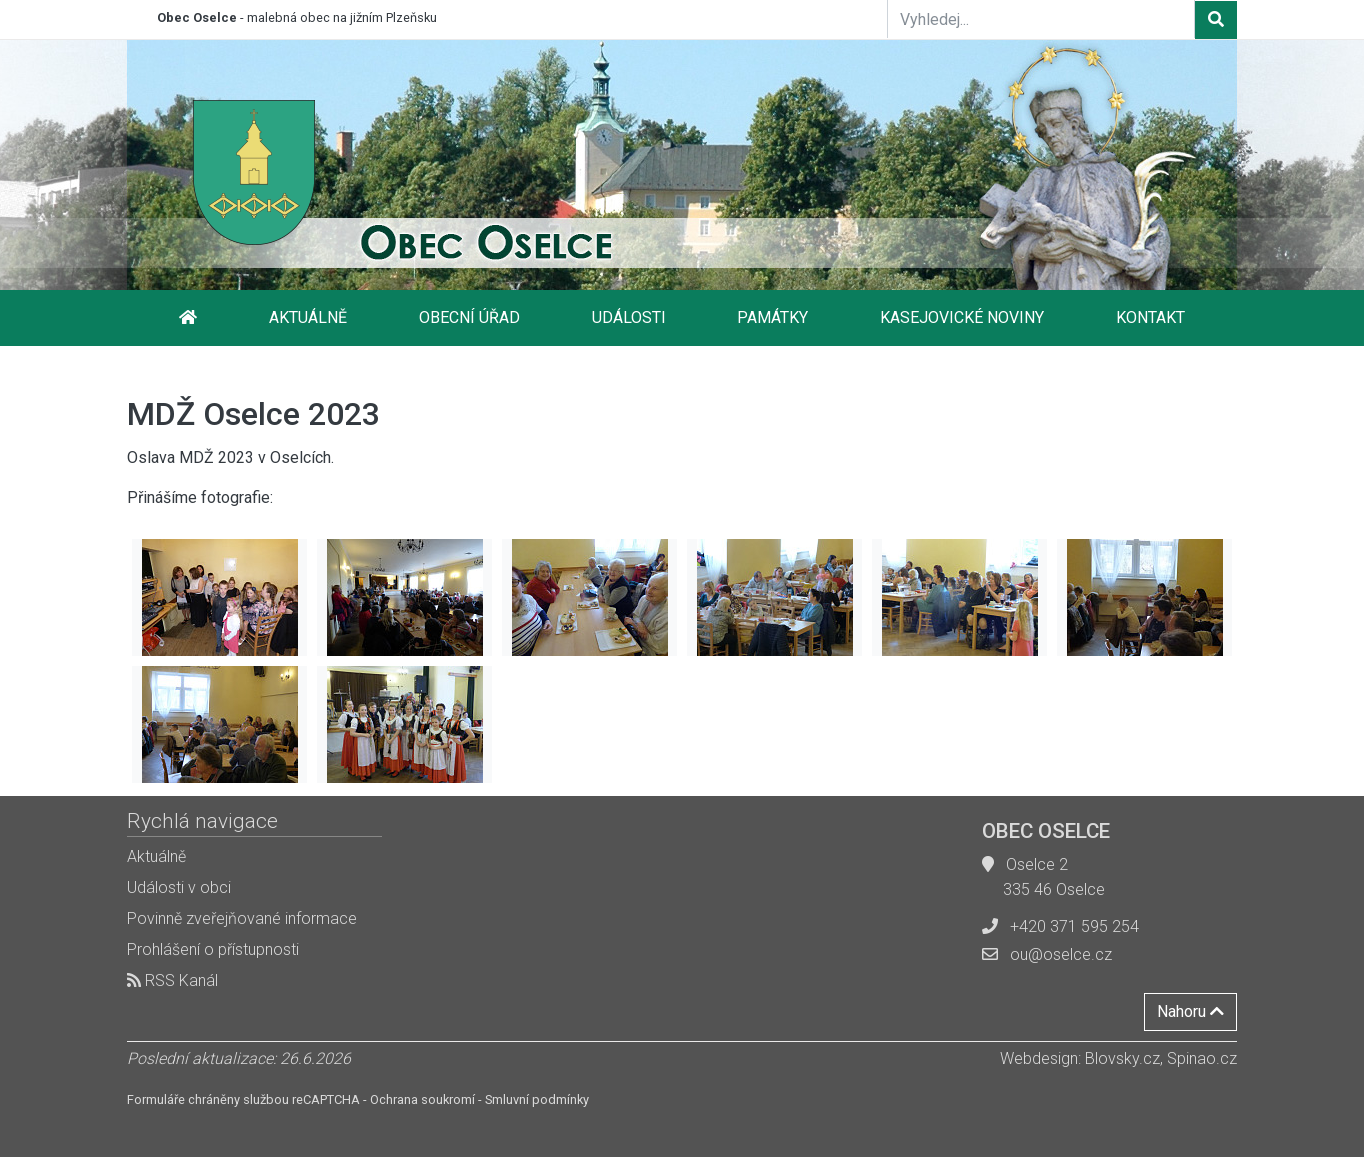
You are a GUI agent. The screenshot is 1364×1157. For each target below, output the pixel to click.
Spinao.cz (1202, 1058)
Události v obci (179, 887)
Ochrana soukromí (422, 1099)
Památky (772, 317)
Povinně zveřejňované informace (242, 918)
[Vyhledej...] (1041, 19)
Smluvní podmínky (537, 1099)
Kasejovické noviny (962, 317)
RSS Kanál (172, 980)
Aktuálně (308, 317)
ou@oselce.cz (1061, 954)
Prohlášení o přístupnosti (213, 949)
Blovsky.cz (1122, 1058)
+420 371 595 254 (1074, 926)
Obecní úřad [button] (469, 317)
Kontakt (1150, 317)
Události (629, 317)
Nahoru (1190, 1011)
